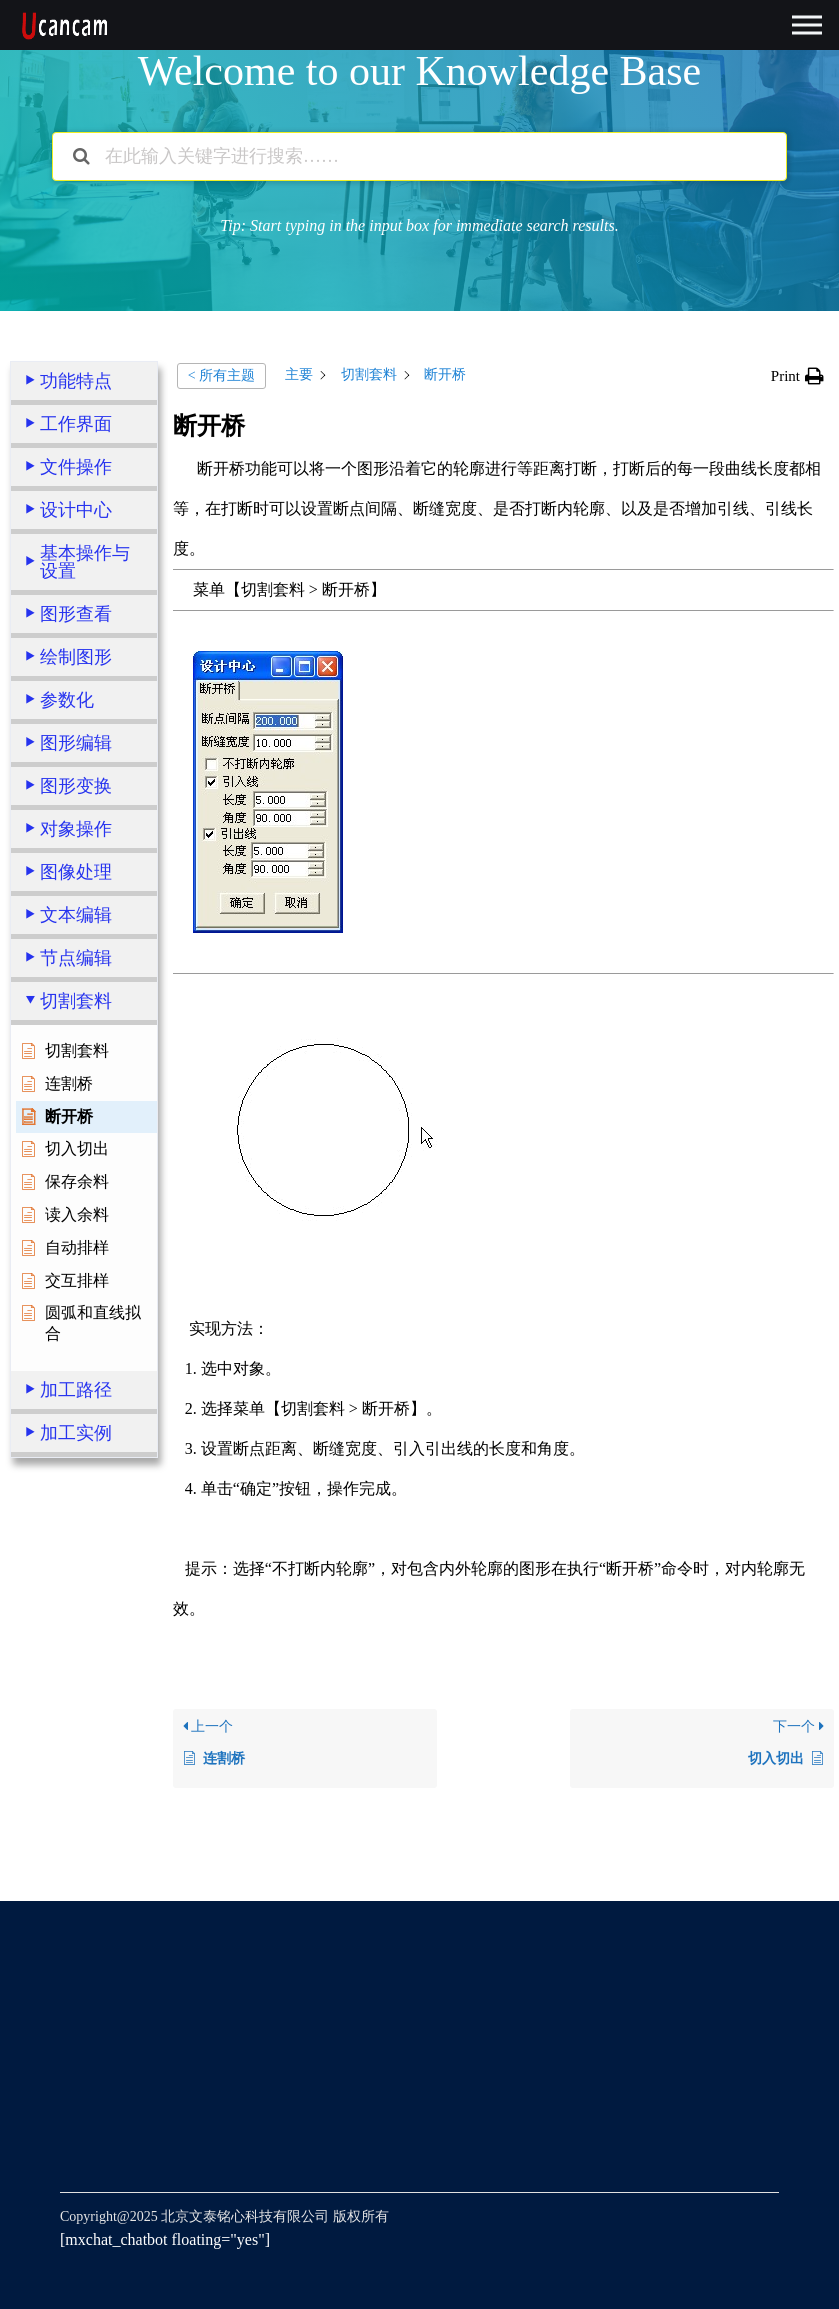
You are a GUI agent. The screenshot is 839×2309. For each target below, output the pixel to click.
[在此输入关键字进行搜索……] (419, 156)
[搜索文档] (81, 156)
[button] (797, 376)
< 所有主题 (221, 375)
